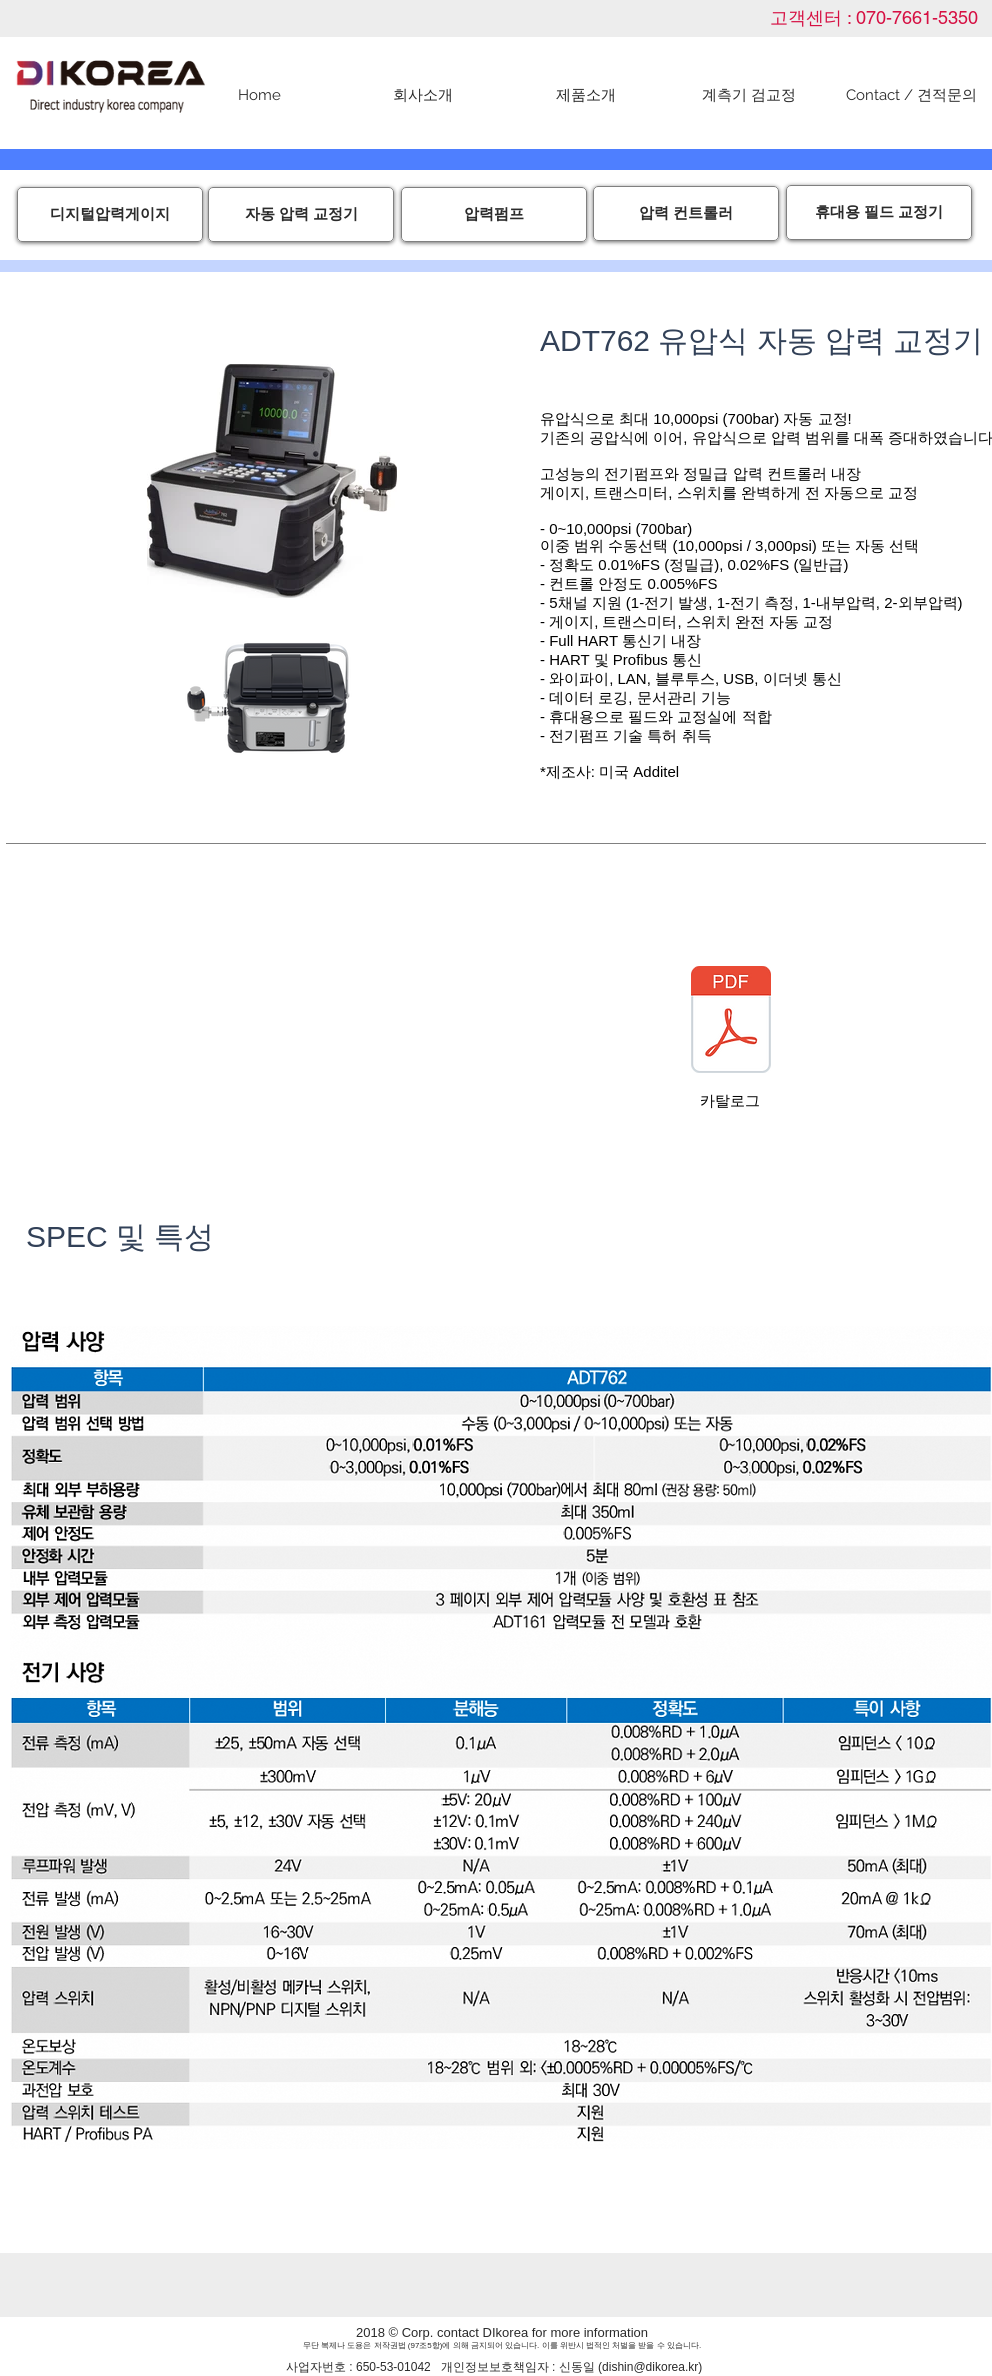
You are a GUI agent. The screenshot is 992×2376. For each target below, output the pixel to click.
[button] (585, 95)
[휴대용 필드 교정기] (879, 212)
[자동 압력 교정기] (301, 214)
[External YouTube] (266, 1032)
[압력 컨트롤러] (686, 213)
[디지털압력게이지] (110, 214)
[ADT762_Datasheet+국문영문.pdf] (731, 1022)
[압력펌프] (494, 214)
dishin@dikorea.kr (650, 2367)
